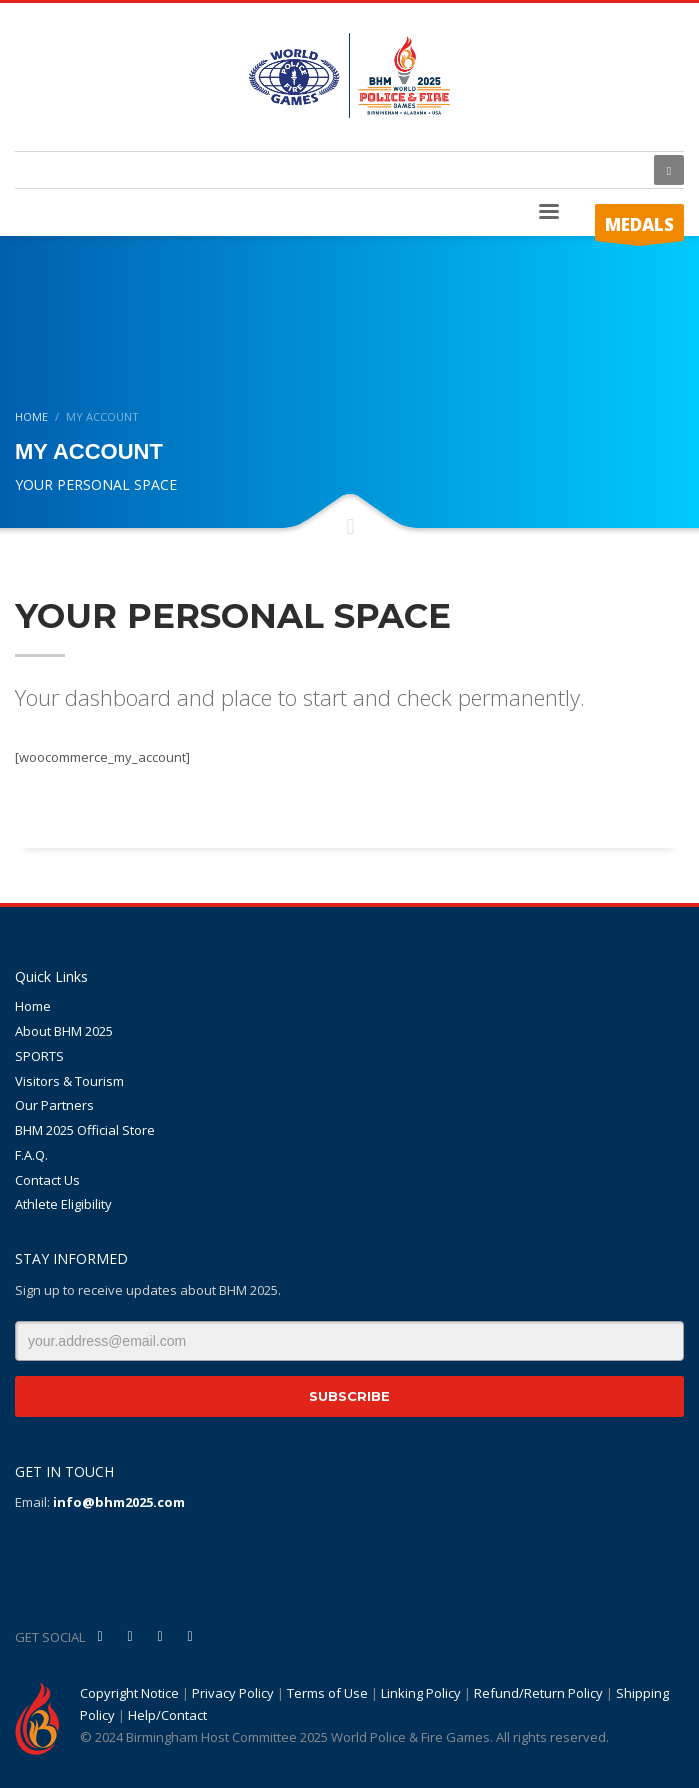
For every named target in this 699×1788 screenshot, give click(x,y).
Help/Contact (167, 1715)
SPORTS (39, 1056)
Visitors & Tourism (69, 1081)
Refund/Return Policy (538, 1693)
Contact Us (47, 1180)
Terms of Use (327, 1693)
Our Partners (54, 1105)
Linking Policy (421, 1693)
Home (33, 1006)
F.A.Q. (31, 1155)
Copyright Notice (129, 1693)
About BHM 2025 (64, 1031)
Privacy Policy (233, 1693)
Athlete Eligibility (63, 1204)
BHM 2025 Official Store (85, 1130)
